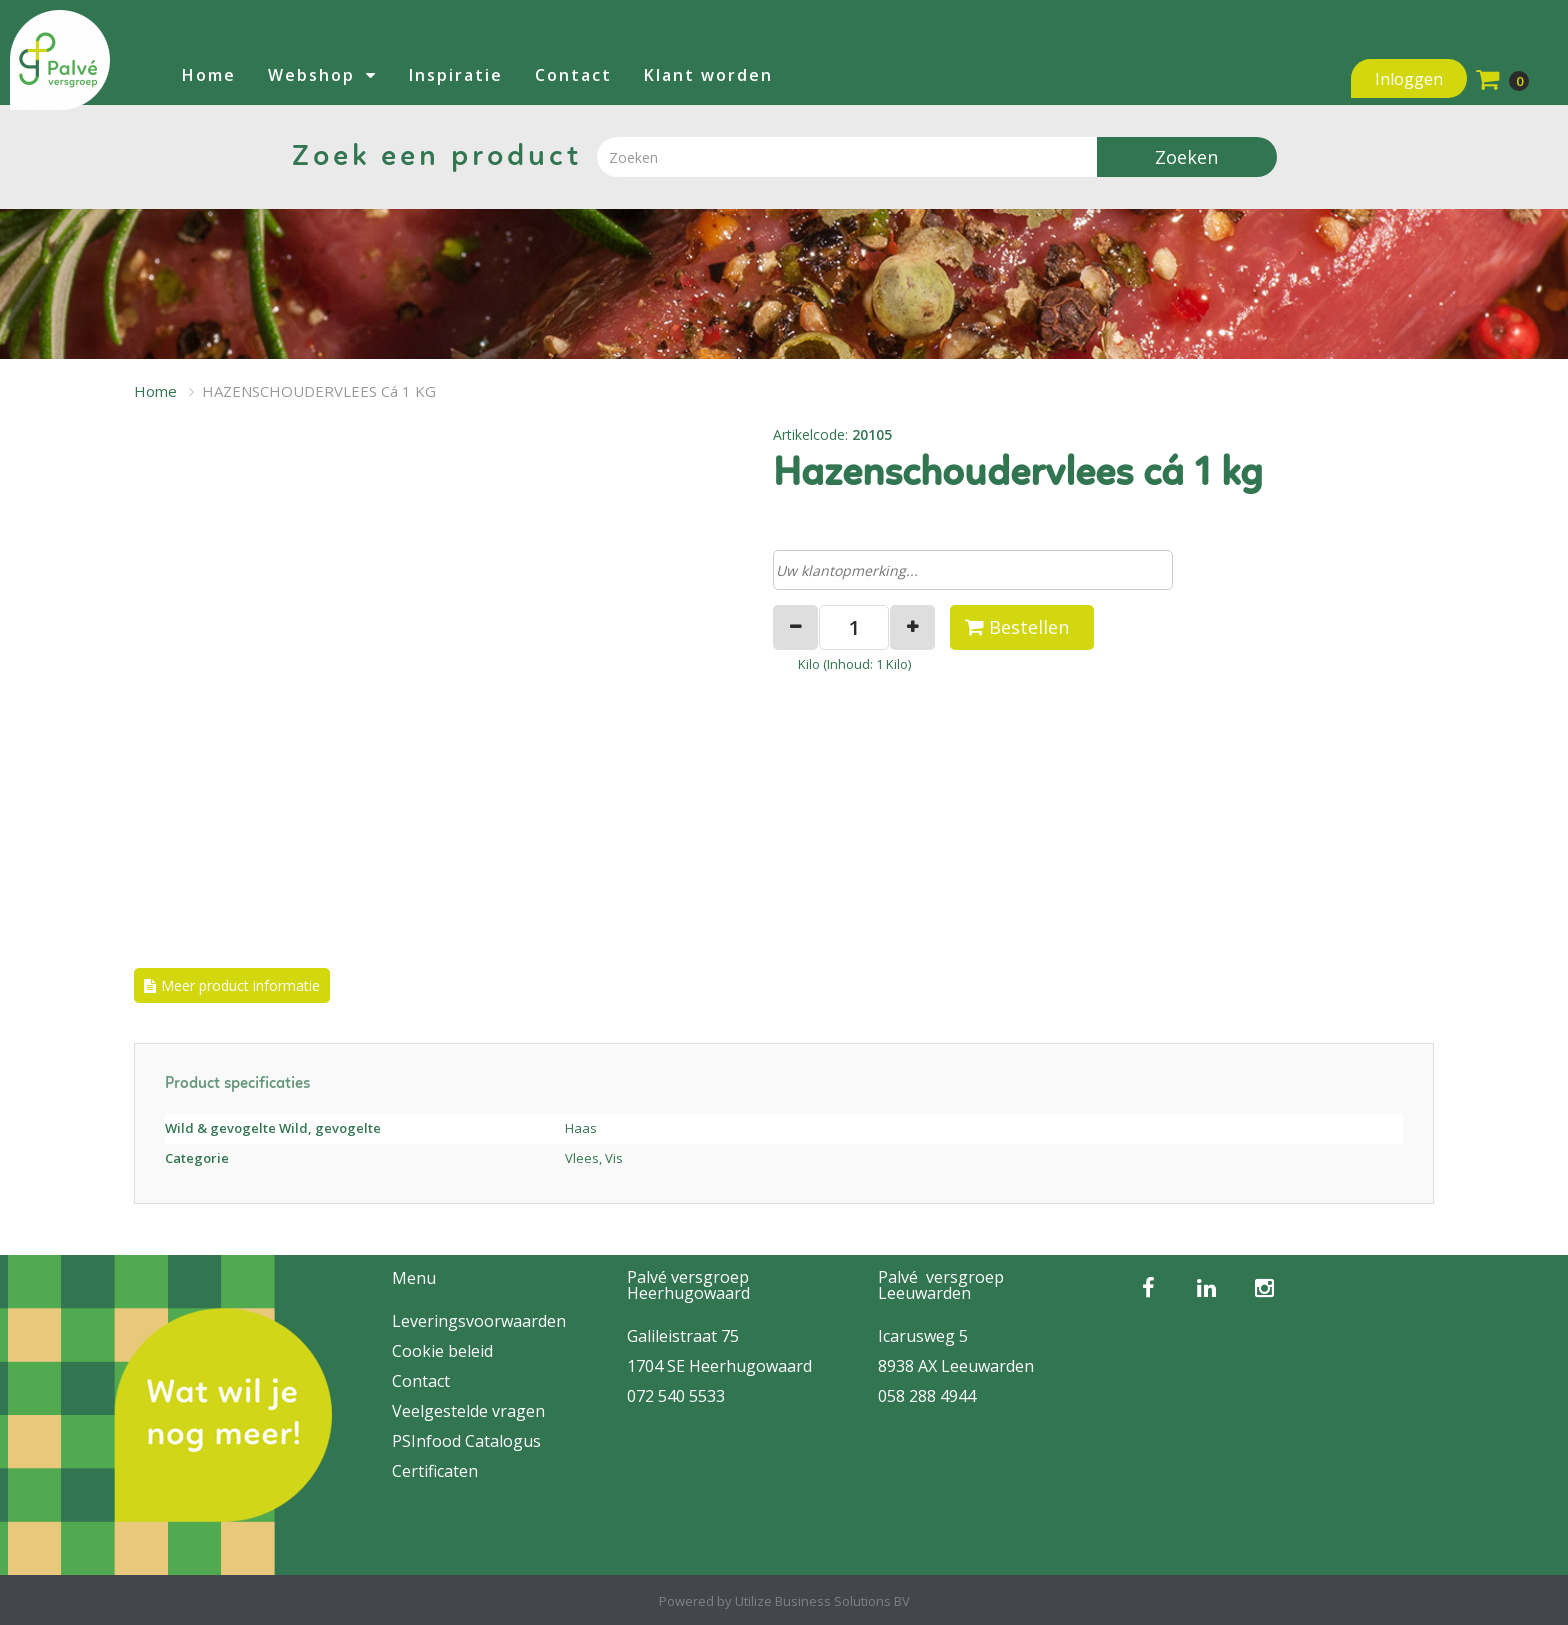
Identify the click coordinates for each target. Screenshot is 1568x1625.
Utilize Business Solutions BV (822, 1601)
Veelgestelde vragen (468, 1411)
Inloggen (1409, 79)
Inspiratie (456, 75)
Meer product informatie (240, 985)
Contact (573, 75)
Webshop (311, 75)
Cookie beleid (442, 1351)
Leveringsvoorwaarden (479, 1321)
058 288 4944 (927, 1396)
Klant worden (708, 75)
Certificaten (435, 1471)
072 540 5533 (676, 1396)
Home (209, 75)
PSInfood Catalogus (466, 1441)
